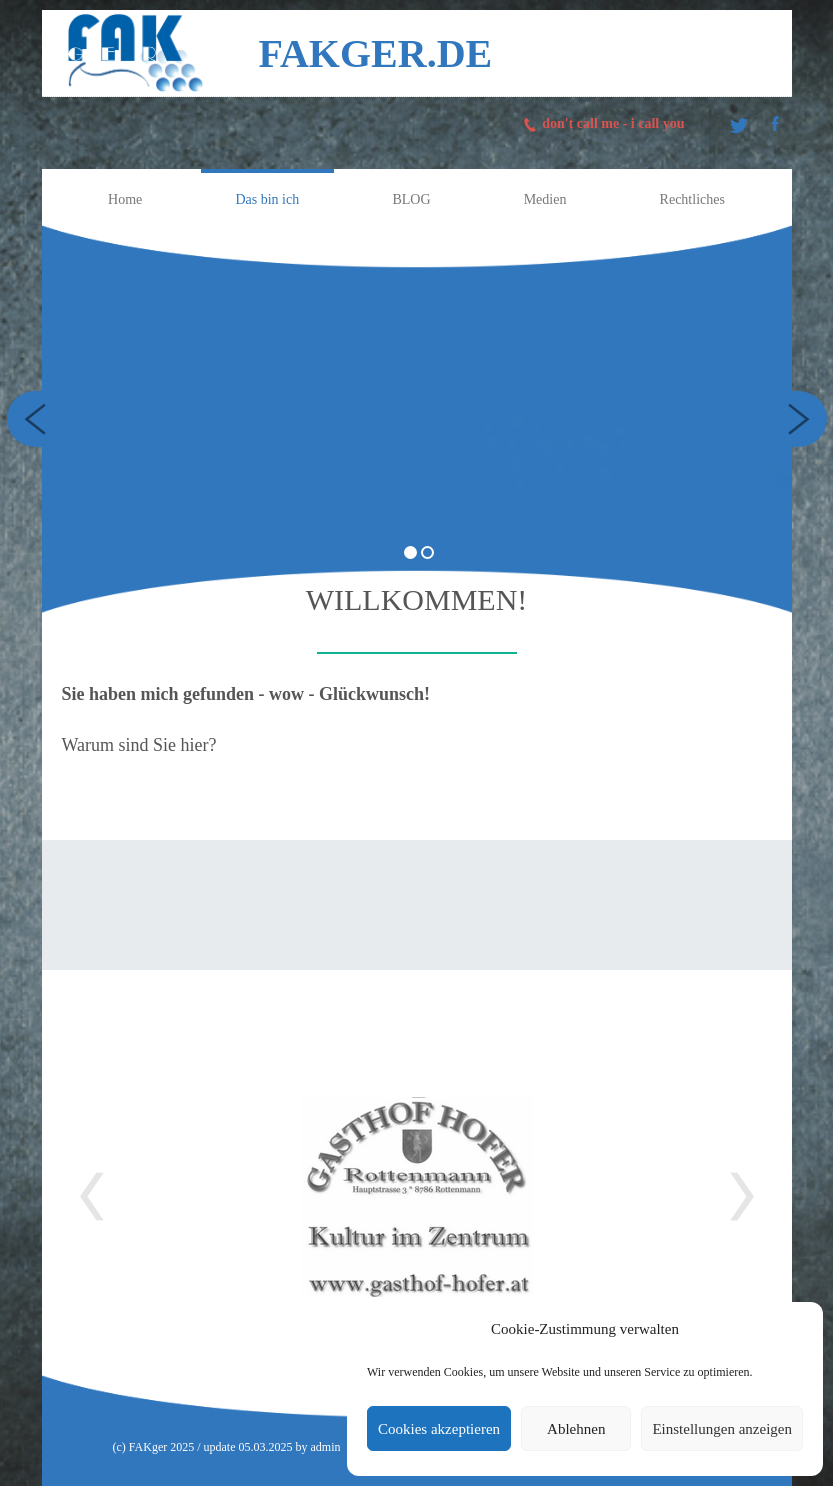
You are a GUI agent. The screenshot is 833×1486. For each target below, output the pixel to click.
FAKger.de (376, 53)
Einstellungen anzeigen (722, 1429)
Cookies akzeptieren (439, 1429)
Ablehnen (576, 1429)
